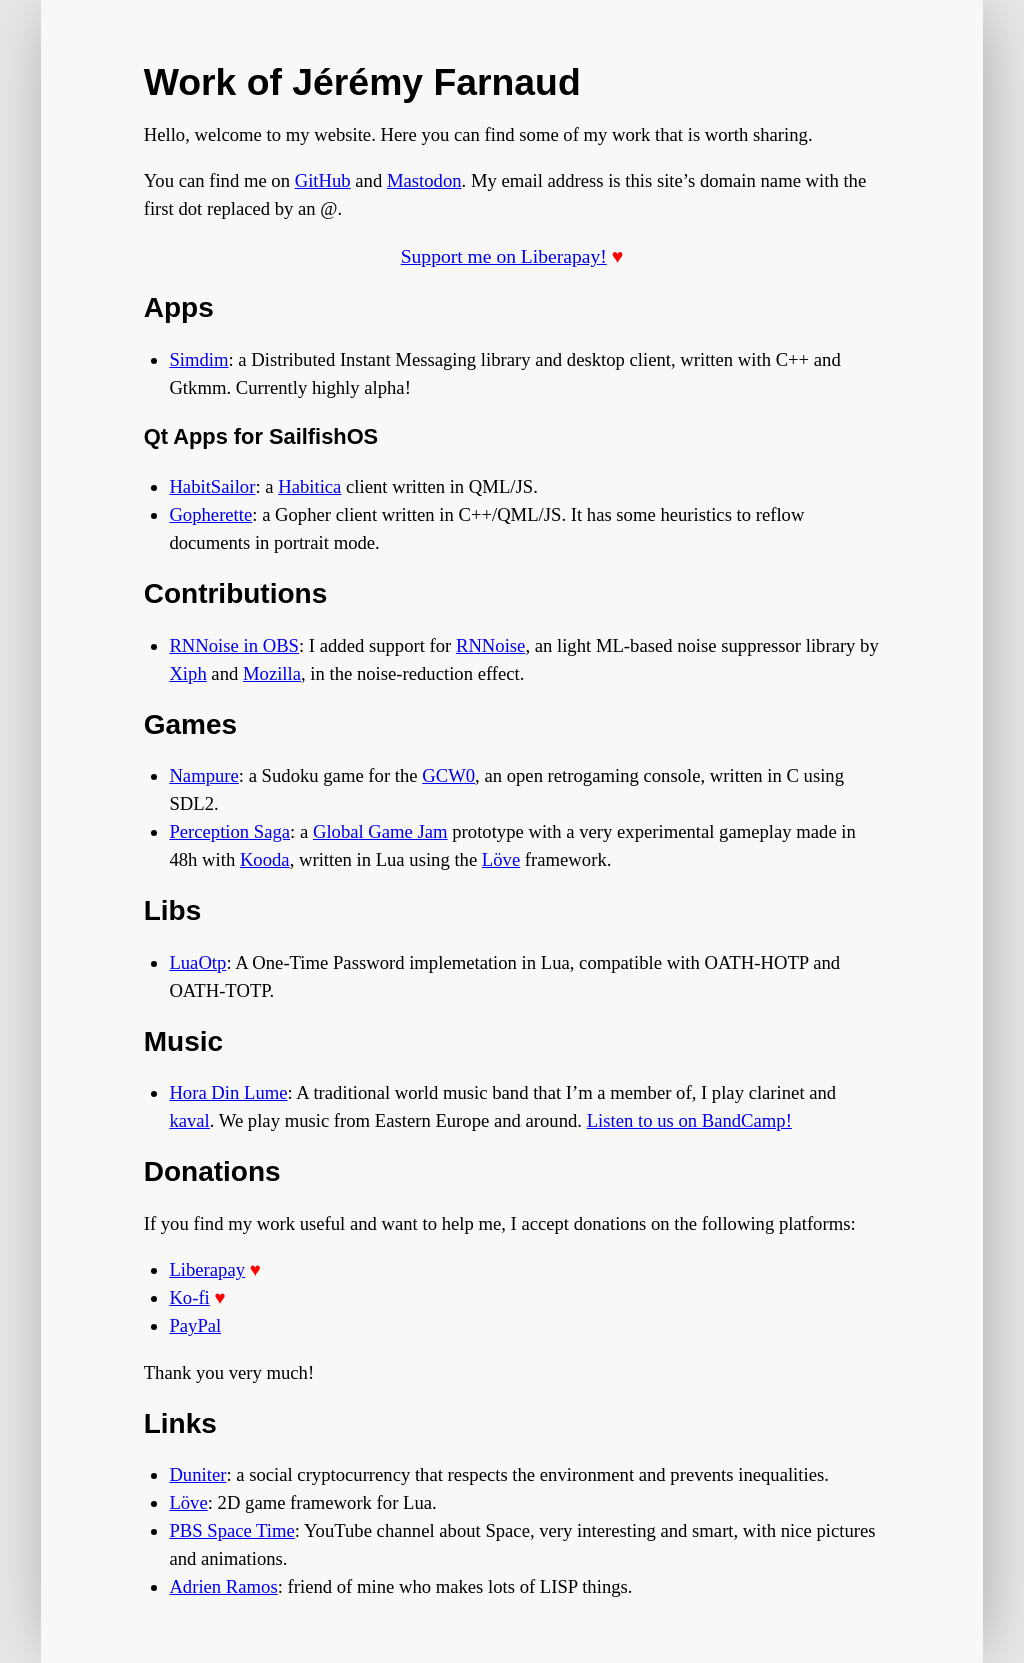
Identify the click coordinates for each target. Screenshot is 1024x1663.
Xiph (187, 673)
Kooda (265, 859)
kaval (189, 1120)
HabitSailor (212, 486)
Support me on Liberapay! (504, 256)
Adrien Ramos (223, 1586)
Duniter (197, 1474)
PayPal (195, 1325)
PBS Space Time (231, 1530)
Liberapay (207, 1269)
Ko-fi (189, 1297)
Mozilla (272, 673)
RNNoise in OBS (234, 645)
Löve (501, 859)
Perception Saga (229, 831)
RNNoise (490, 645)
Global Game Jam (380, 831)
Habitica (309, 486)
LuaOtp (197, 962)
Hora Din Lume (228, 1092)
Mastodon (424, 180)
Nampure (203, 775)
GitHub (323, 180)
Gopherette (210, 514)
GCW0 (448, 775)
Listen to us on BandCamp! (689, 1120)
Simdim (198, 359)
